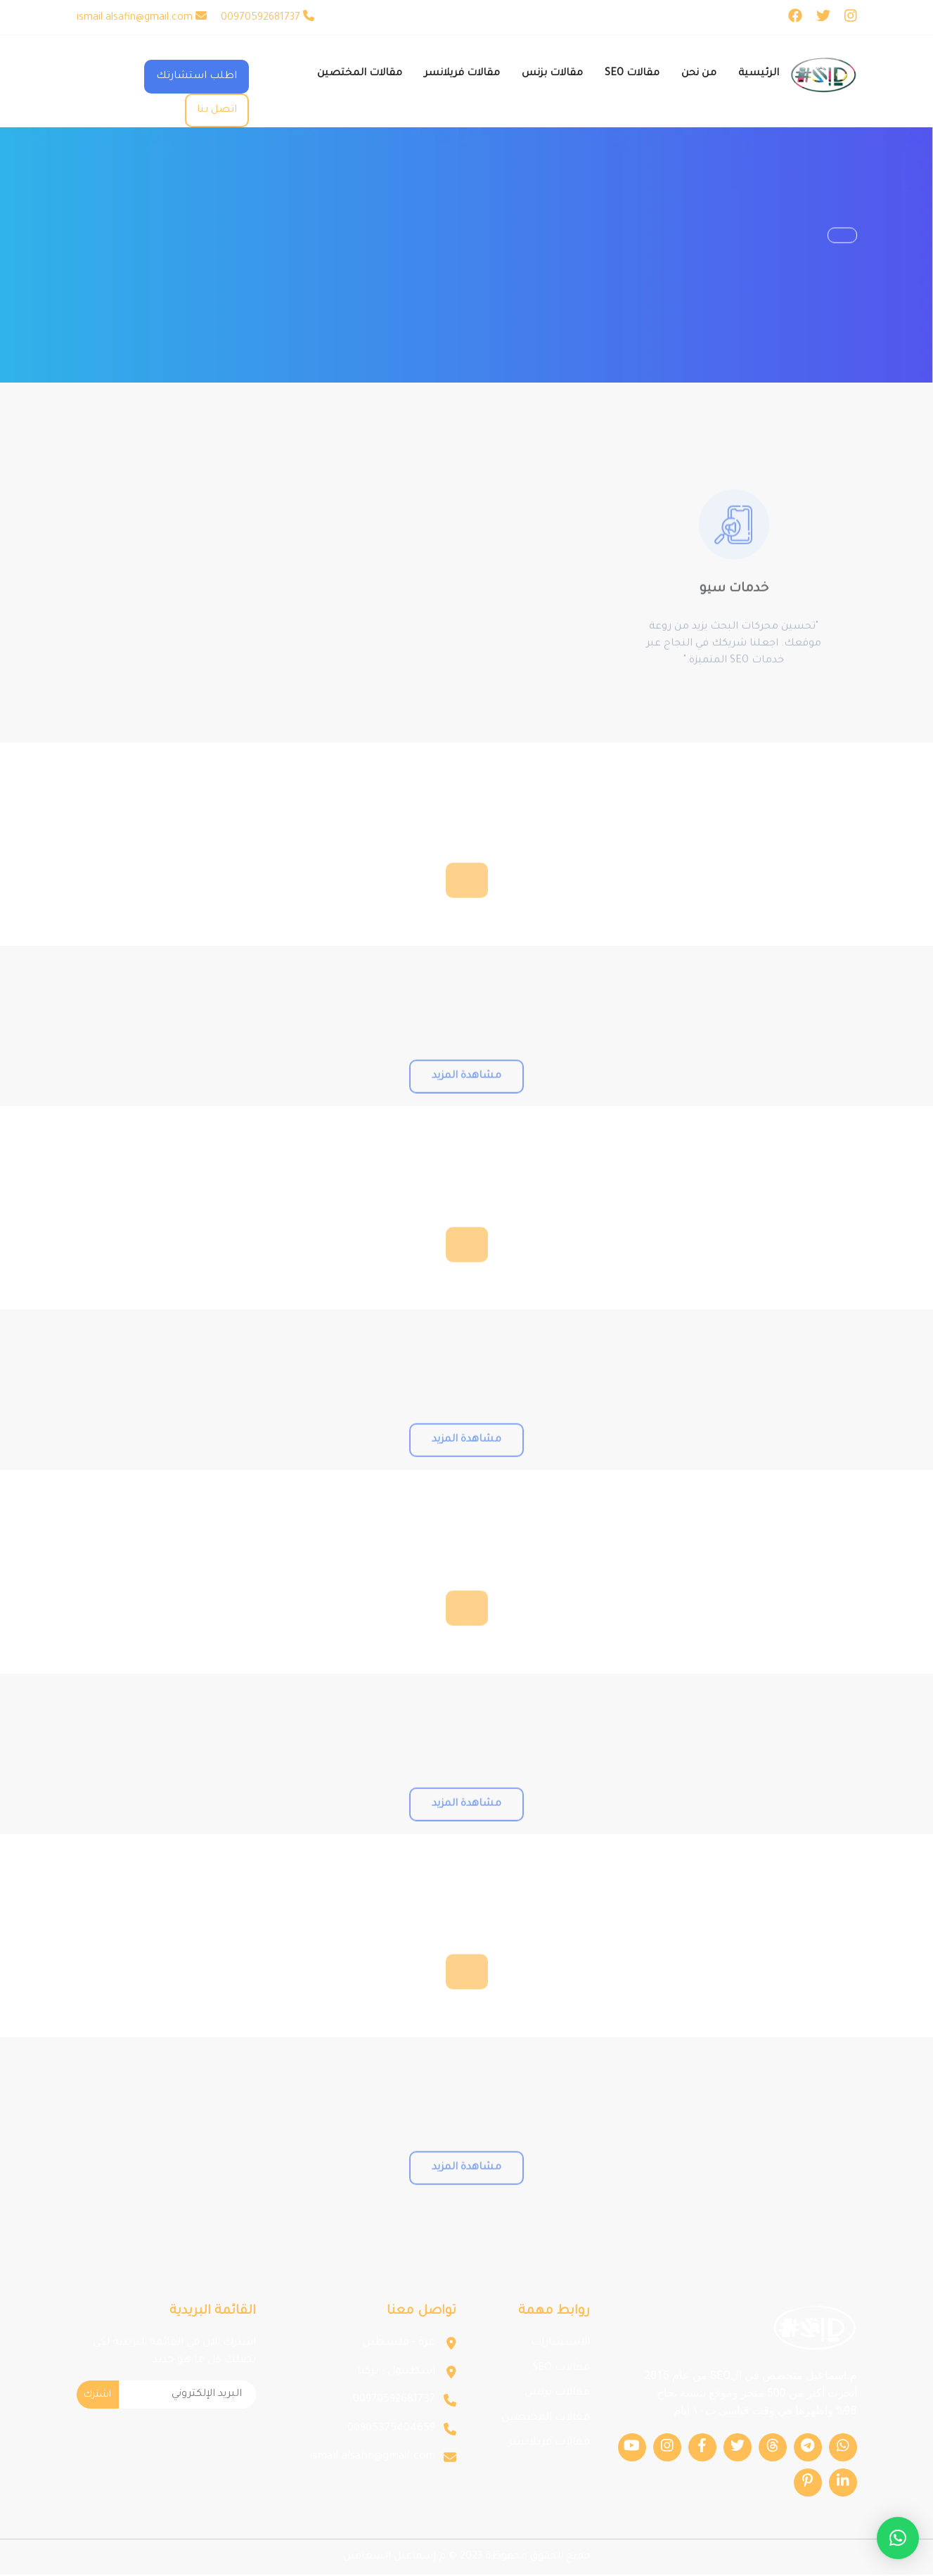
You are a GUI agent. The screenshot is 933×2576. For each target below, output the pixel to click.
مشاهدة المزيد (466, 1110)
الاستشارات (560, 2344)
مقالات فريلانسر (549, 2444)
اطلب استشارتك (196, 76)
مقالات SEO (561, 2370)
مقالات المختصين (545, 2420)
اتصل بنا (217, 110)
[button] (898, 2538)
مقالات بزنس (557, 2394)
